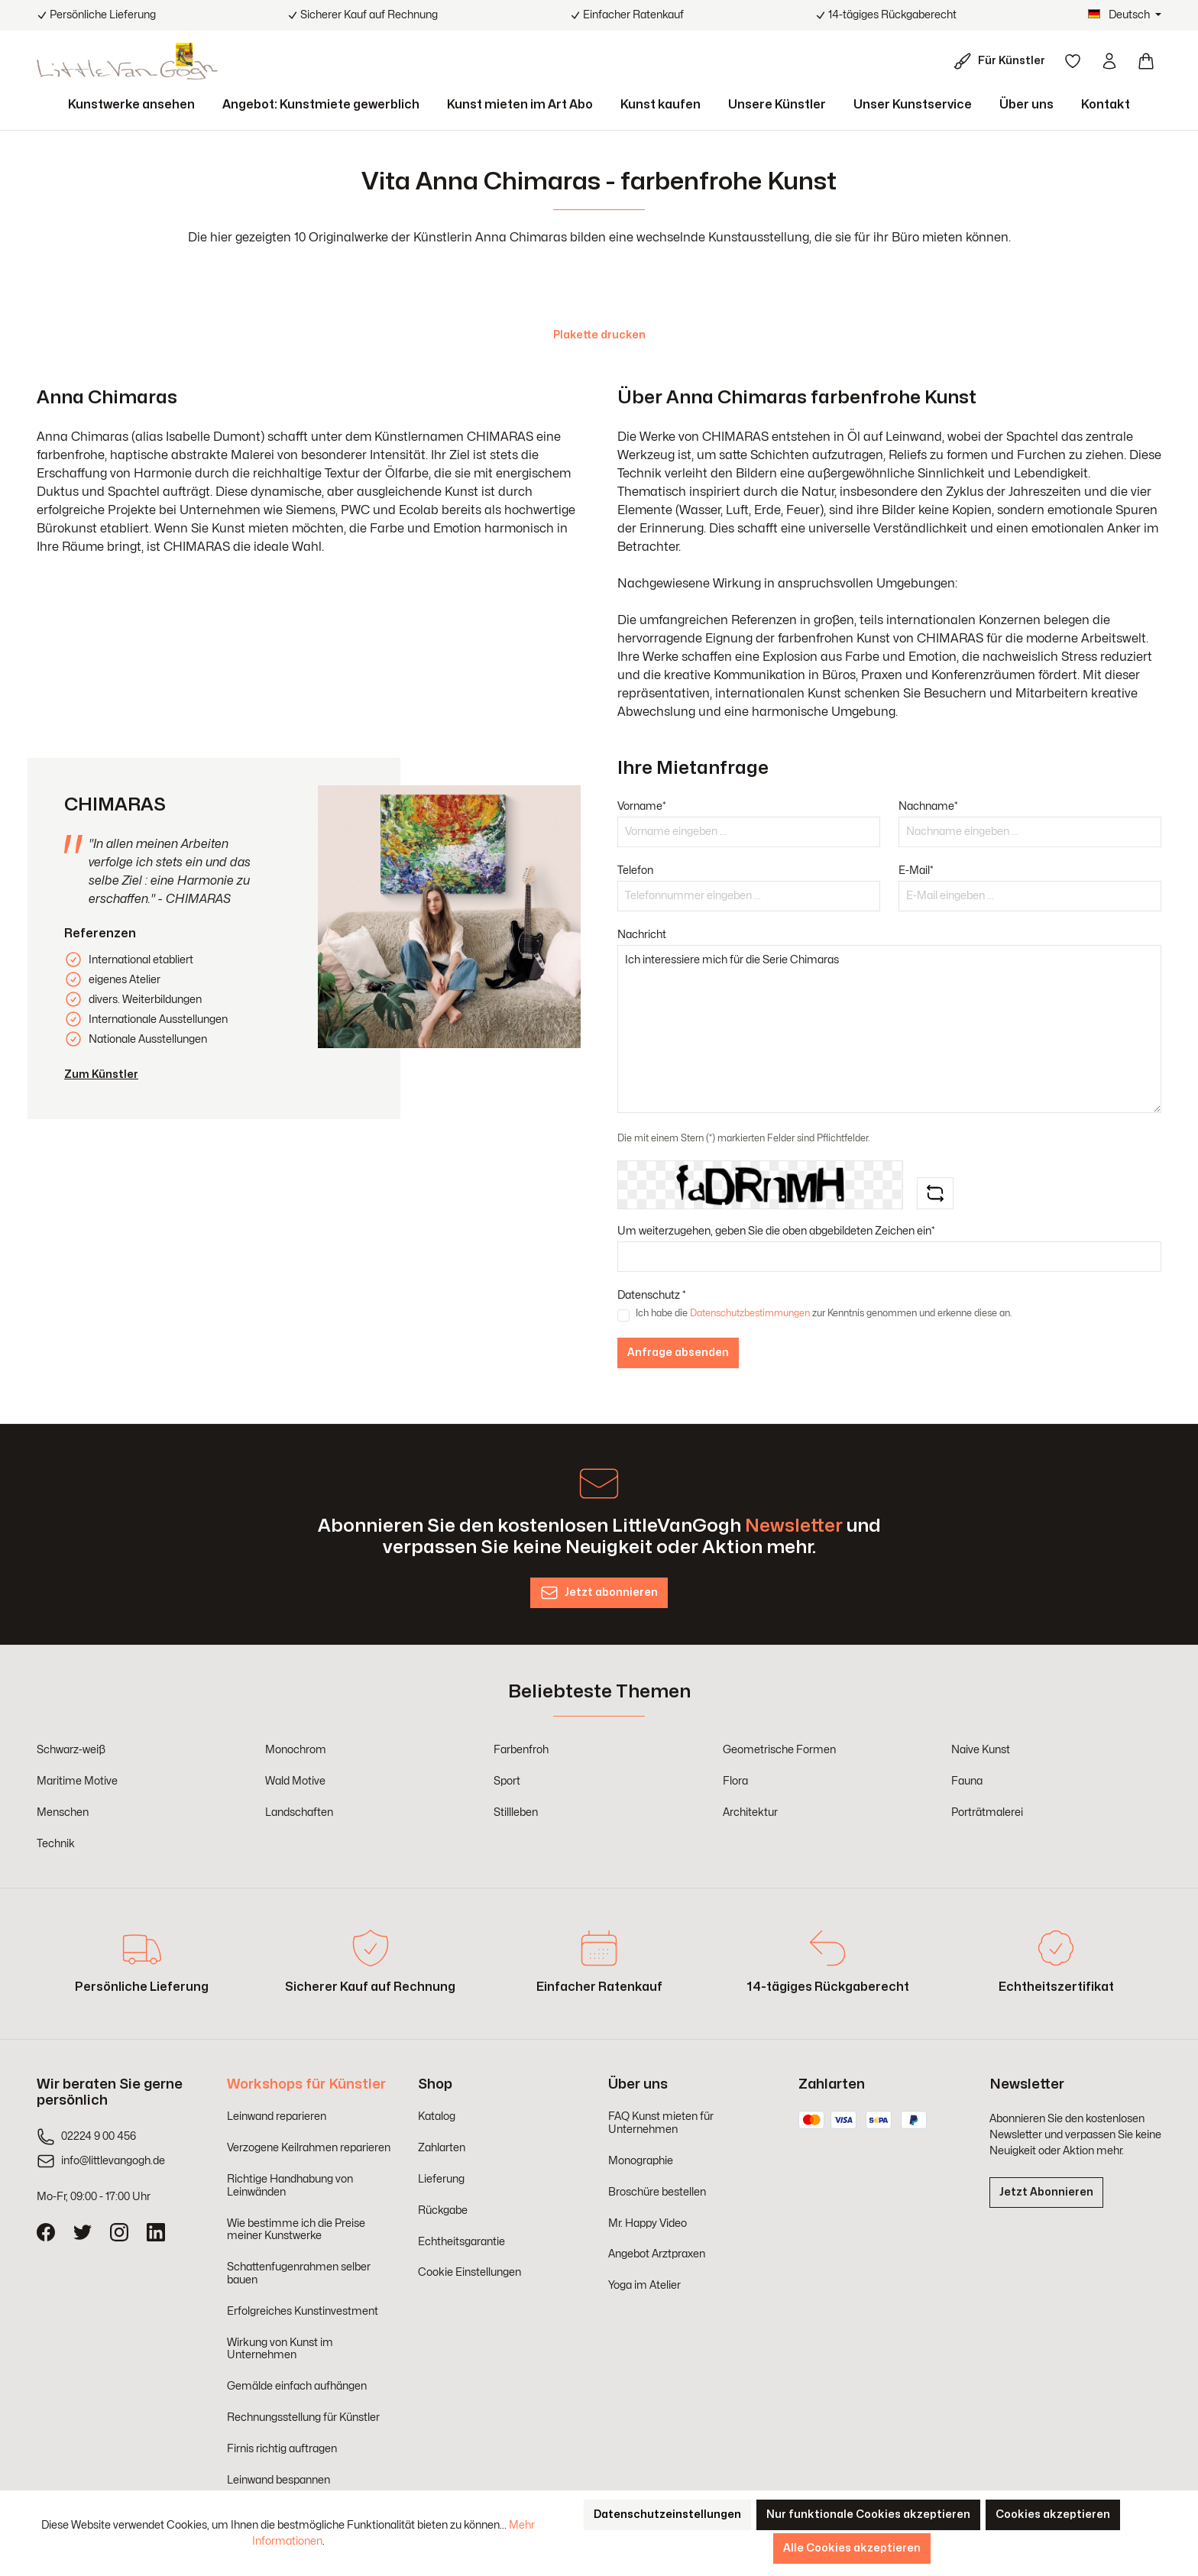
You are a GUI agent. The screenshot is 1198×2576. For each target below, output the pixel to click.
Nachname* (928, 806)
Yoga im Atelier (644, 2285)
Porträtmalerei (987, 1812)
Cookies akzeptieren (1053, 2514)
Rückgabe (443, 2210)
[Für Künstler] (1002, 61)
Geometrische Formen (779, 1750)
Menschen (63, 1812)
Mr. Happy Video (647, 2223)
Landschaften (299, 1812)
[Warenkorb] (1146, 61)
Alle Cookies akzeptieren (852, 2548)
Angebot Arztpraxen (656, 2254)
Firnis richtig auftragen (282, 2449)
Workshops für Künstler (306, 2084)
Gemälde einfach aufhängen (297, 2386)
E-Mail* (916, 870)
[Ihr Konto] (1109, 61)
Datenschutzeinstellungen (667, 2514)
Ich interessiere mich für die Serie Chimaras (889, 1029)
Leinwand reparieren (276, 2116)
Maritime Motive (77, 1781)
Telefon (635, 870)
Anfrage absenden (678, 1353)
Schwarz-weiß (71, 1750)
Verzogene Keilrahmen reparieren (308, 2148)
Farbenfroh (521, 1750)
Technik (56, 1844)
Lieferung (441, 2179)
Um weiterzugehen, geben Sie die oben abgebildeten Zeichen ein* (776, 1231)
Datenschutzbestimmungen (750, 1313)
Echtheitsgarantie (461, 2242)
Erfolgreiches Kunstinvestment (302, 2311)
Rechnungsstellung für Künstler (303, 2417)
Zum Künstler (101, 1074)
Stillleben (516, 1812)
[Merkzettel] (1072, 61)
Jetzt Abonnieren (1046, 2192)
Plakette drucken (599, 335)
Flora (735, 1781)
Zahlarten (441, 2148)
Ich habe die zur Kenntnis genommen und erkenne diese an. (824, 1313)
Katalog (436, 2116)
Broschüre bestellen (657, 2192)
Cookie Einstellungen (469, 2272)
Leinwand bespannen (278, 2480)
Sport (507, 1781)
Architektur (750, 1812)
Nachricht (641, 935)
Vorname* (641, 806)
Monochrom (295, 1750)
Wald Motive (295, 1781)
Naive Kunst (980, 1750)
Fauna (967, 1781)
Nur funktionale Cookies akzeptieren (868, 2514)
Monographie (640, 2161)
